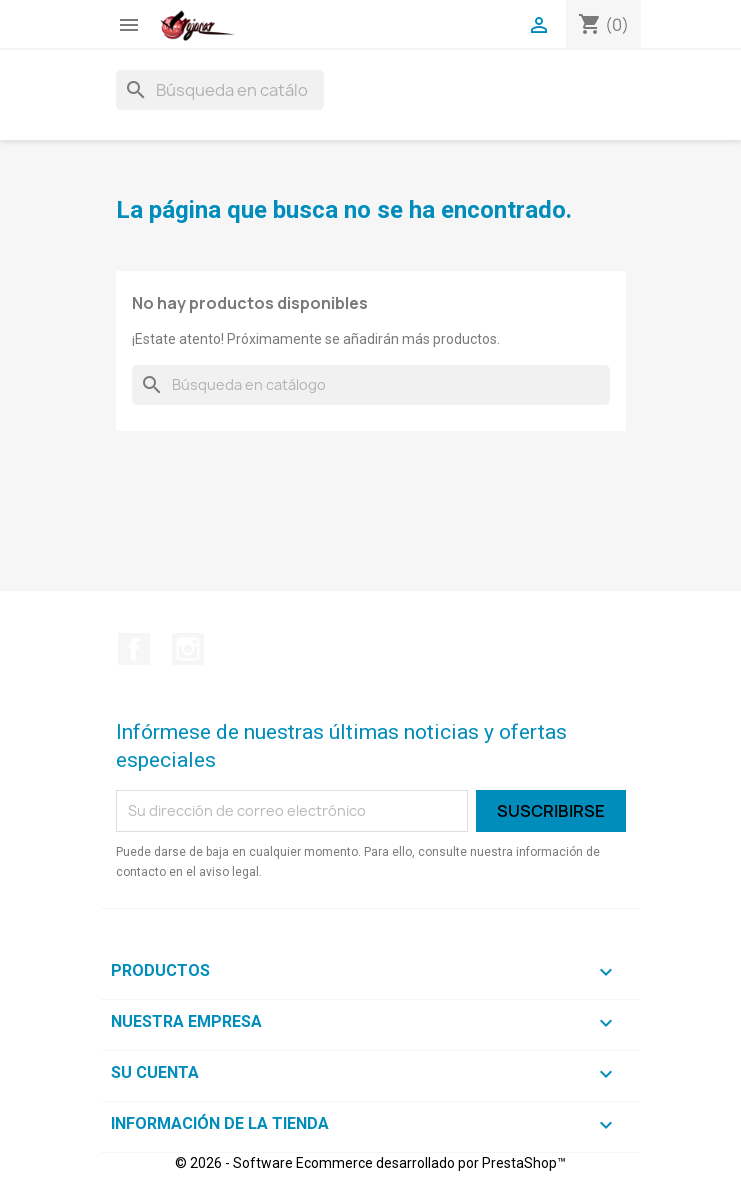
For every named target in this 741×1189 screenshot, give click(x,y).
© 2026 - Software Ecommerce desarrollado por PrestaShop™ (370, 1163)
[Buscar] (220, 90)
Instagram (188, 649)
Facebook (134, 649)
